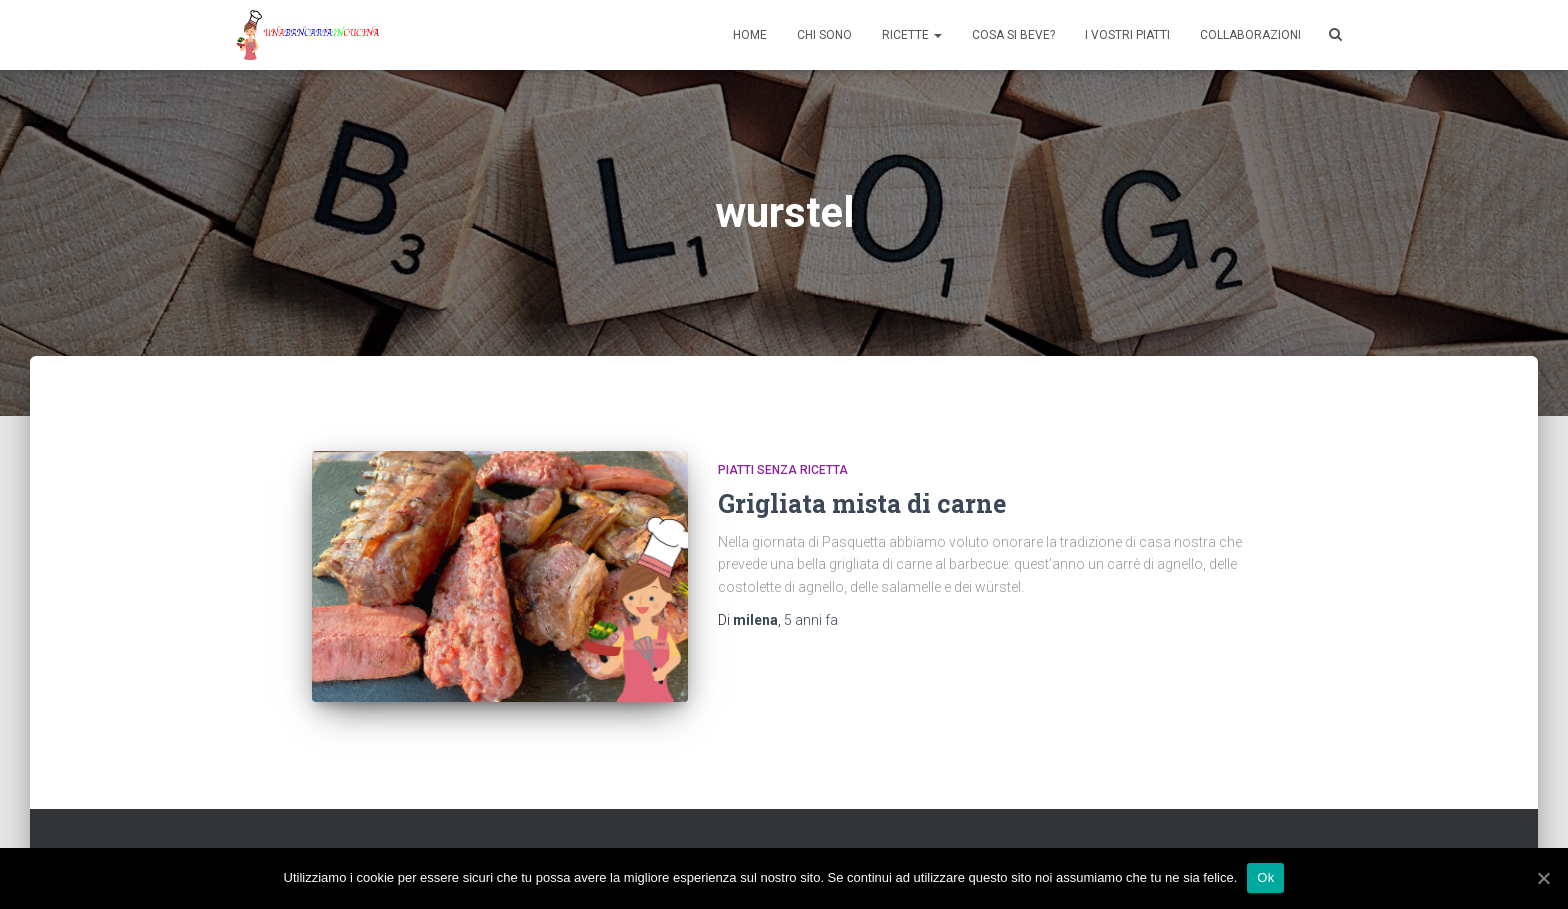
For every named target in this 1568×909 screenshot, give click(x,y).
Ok (1265, 877)
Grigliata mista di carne (862, 503)
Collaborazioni (1250, 35)
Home (750, 35)
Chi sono (824, 35)
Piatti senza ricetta (783, 470)
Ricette (912, 35)
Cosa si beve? (1013, 35)
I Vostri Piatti (1127, 35)
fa (811, 620)
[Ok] (1543, 878)
